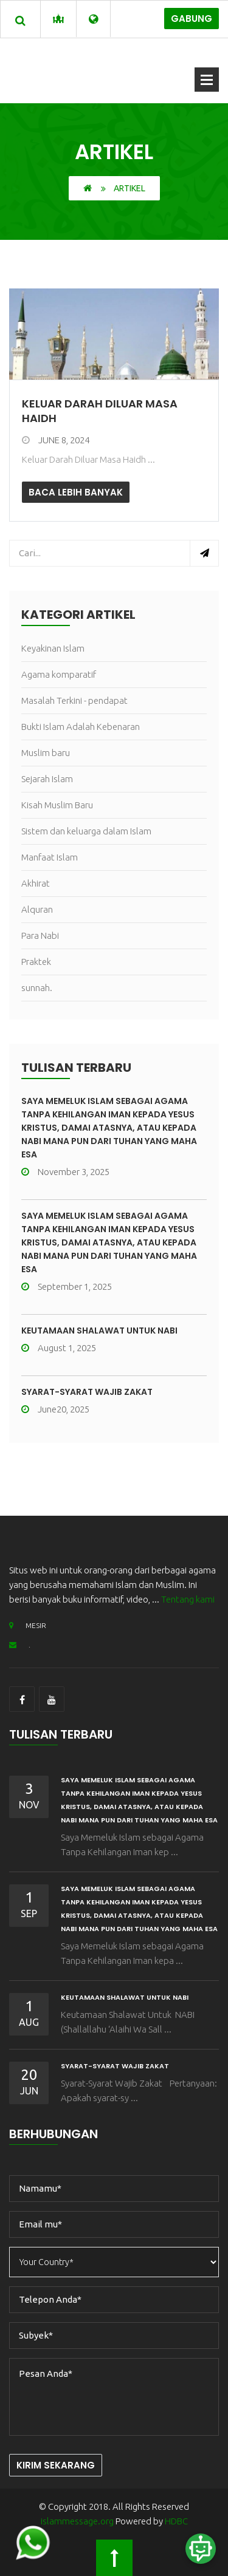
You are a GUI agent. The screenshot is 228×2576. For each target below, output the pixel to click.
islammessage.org (77, 2521)
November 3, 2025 (65, 1172)
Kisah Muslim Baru (57, 805)
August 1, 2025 (58, 1348)
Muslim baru (45, 753)
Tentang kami (188, 1599)
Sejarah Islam (47, 779)
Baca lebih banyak (76, 492)
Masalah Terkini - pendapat (74, 700)
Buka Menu (207, 79)
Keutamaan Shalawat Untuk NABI (99, 1330)
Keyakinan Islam (53, 648)
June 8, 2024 (55, 440)
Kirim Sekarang (55, 2465)
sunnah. (36, 988)
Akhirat (35, 883)
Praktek (36, 961)
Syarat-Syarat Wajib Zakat (87, 1392)
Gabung (191, 18)
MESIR (27, 1625)
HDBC (176, 2521)
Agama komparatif (58, 674)
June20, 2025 (55, 1409)
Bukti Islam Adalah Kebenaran (80, 726)
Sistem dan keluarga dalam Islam (86, 831)
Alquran (37, 909)
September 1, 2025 (66, 1286)
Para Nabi (40, 935)
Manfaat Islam (49, 857)
